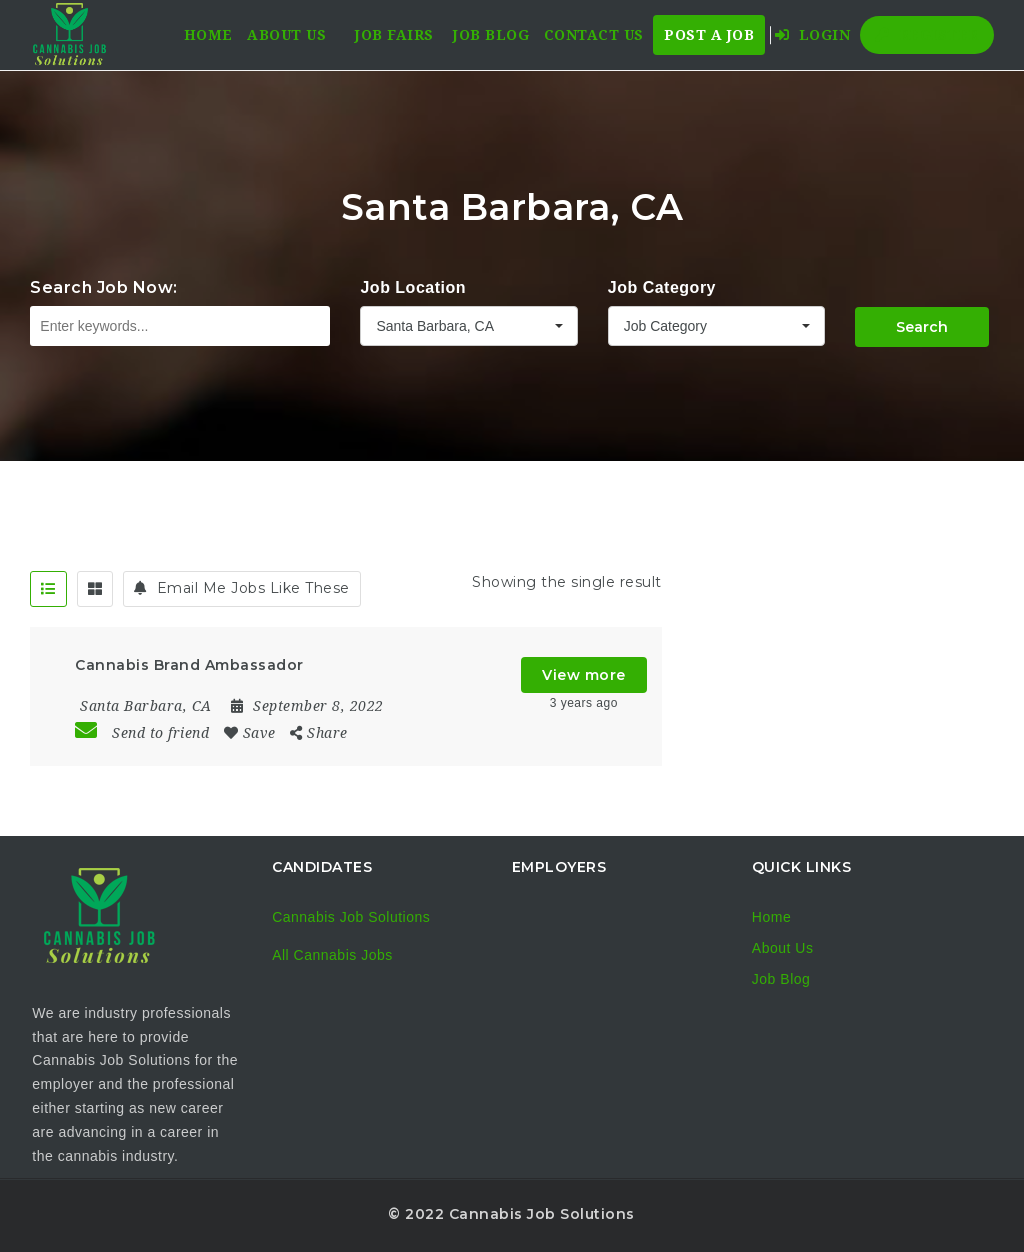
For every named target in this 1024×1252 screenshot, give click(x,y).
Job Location (413, 287)
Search (922, 327)
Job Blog (491, 35)
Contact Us (594, 35)
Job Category (662, 287)
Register (927, 35)
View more (584, 675)
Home (208, 35)
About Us (286, 35)
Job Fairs (394, 35)
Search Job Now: (104, 287)
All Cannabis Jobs (332, 955)
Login (813, 35)
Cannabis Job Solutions (351, 917)
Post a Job (709, 35)
